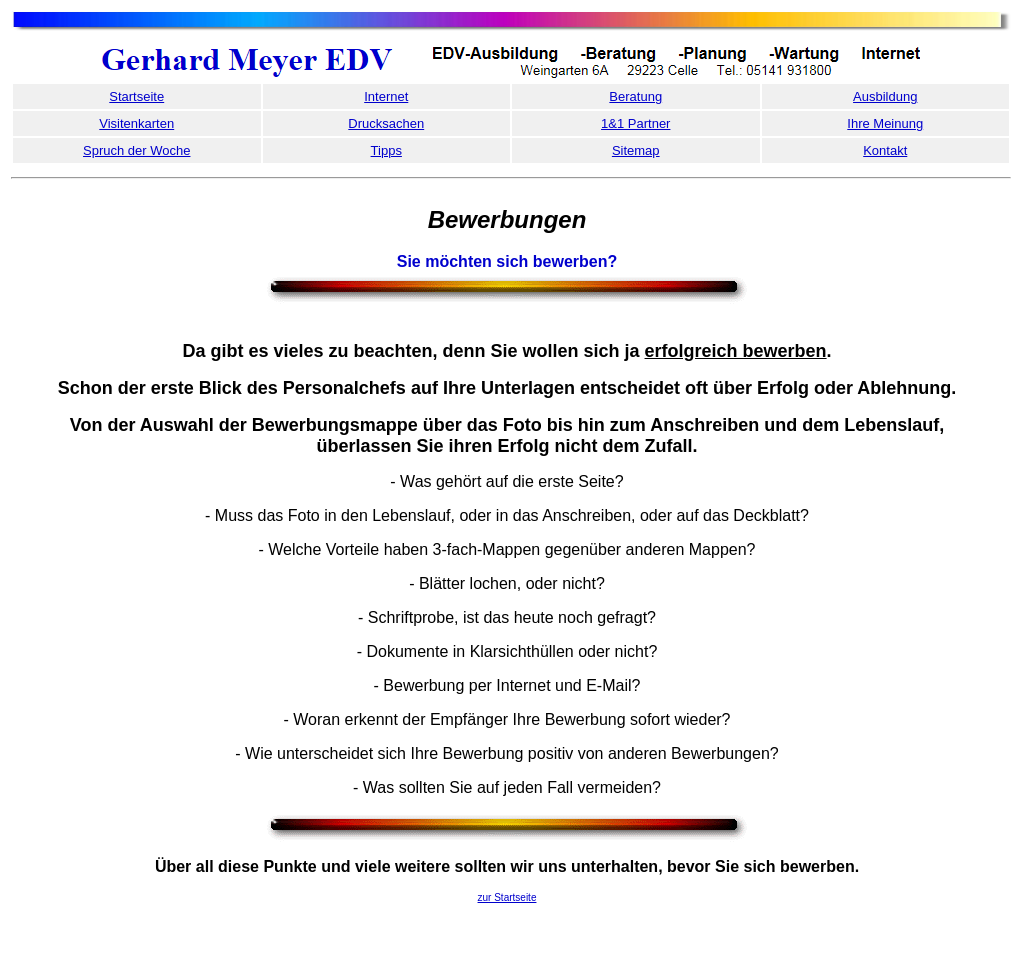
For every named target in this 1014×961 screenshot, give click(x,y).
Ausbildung (885, 96)
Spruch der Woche (136, 150)
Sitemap (636, 150)
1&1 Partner (635, 123)
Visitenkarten (136, 123)
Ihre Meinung (885, 123)
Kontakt (885, 150)
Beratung (635, 96)
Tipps (386, 150)
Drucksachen (386, 123)
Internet (386, 96)
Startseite (136, 96)
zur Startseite (507, 897)
